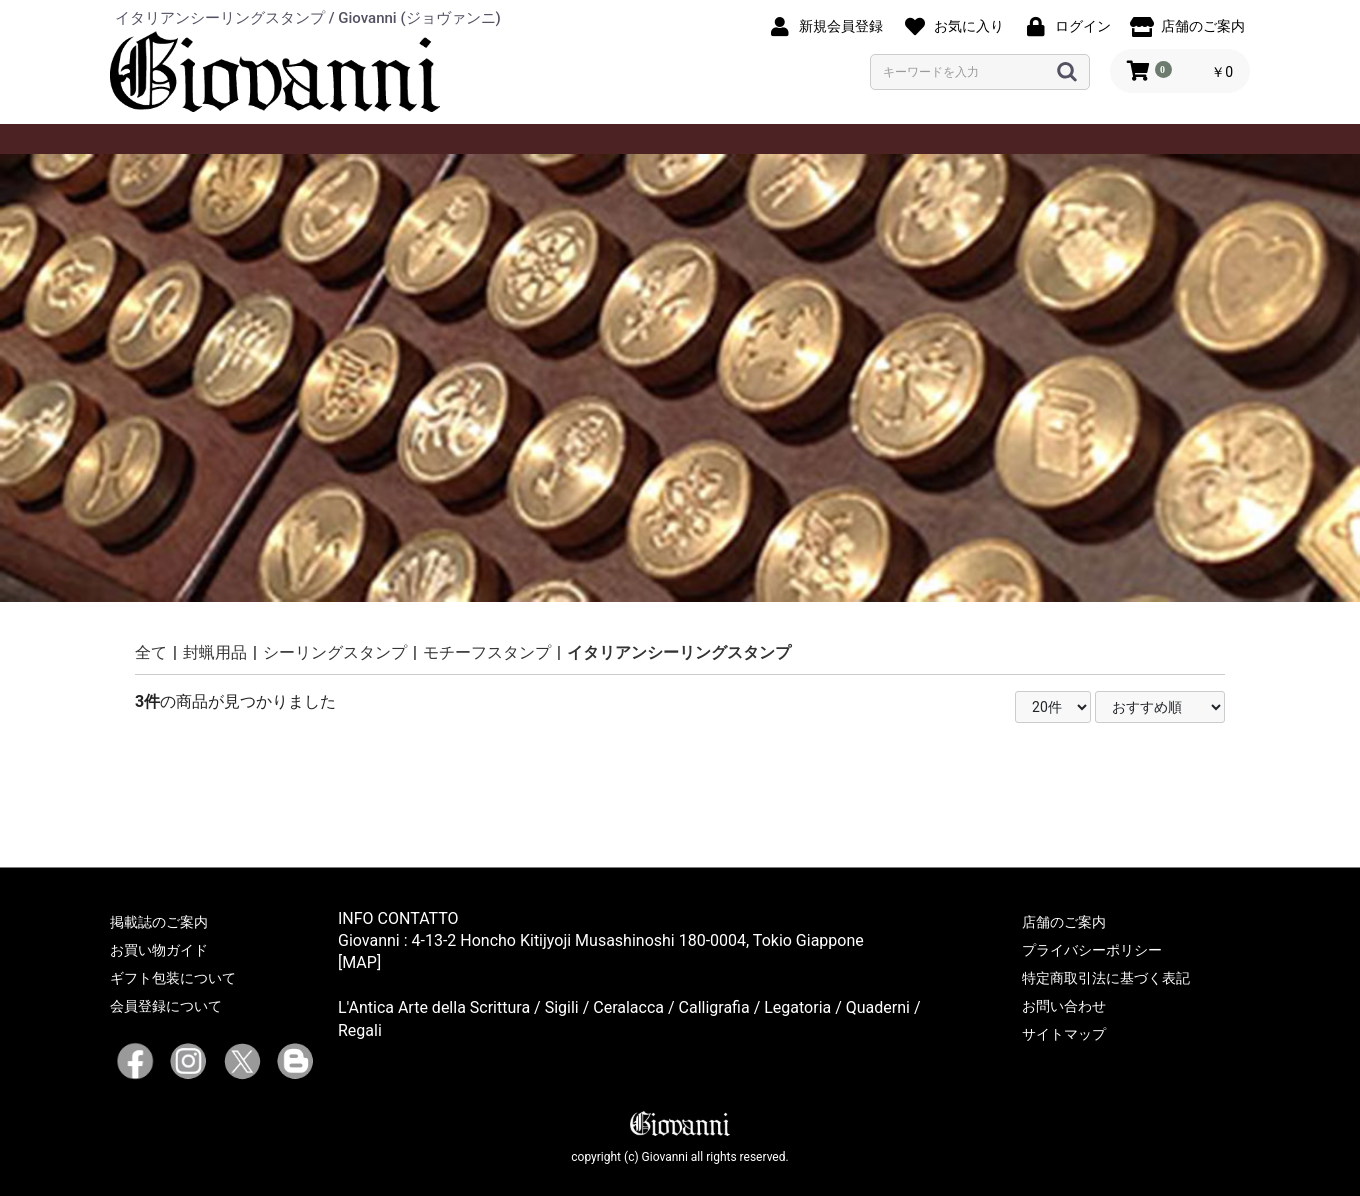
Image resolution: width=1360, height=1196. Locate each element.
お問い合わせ (1064, 1006)
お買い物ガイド (159, 950)
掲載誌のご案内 (159, 922)
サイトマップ (1064, 1034)
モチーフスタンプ (487, 652)
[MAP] (359, 962)
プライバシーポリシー (1092, 950)
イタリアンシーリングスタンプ (679, 652)
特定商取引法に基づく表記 (1106, 978)
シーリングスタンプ (335, 652)
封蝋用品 (215, 652)
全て (151, 652)
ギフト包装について (173, 978)
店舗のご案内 (1064, 922)
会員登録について (166, 1006)
